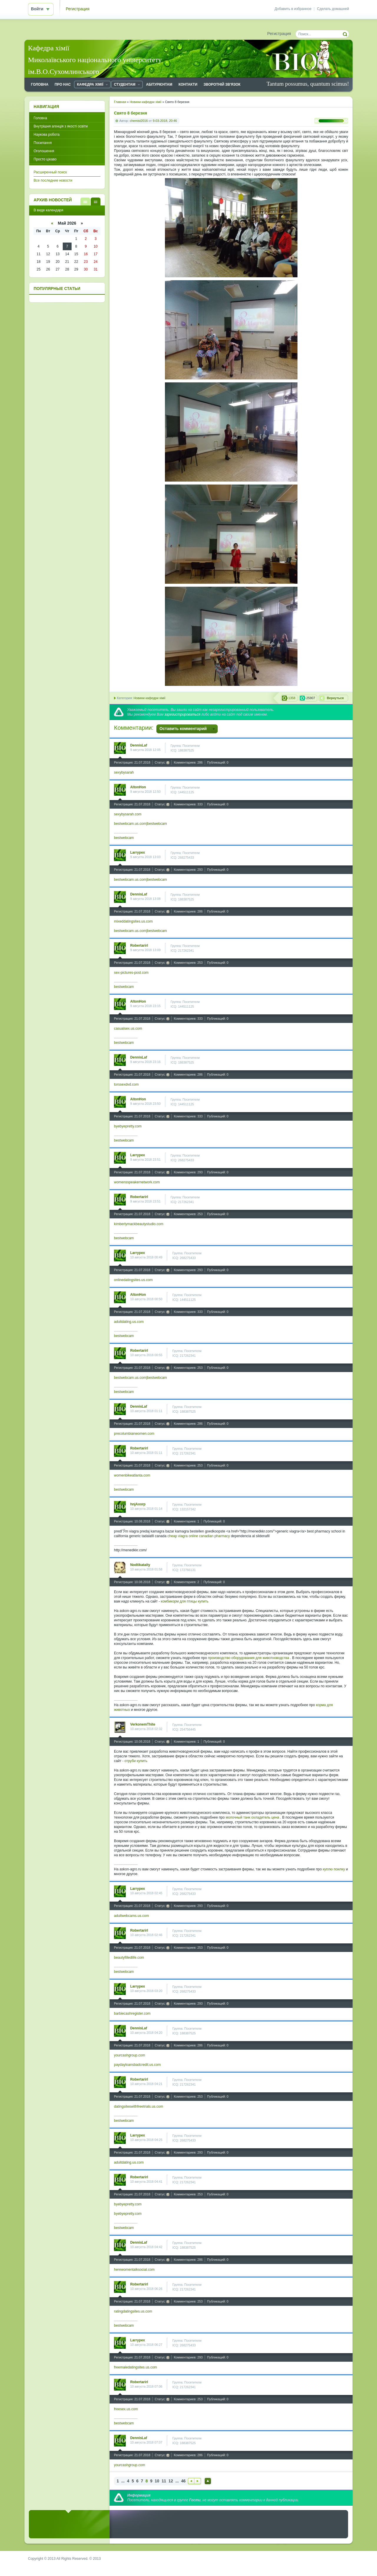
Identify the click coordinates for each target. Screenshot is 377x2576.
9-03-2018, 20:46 (165, 120)
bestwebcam (124, 838)
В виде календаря (95, 201)
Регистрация (78, 9)
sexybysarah (124, 772)
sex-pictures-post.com (131, 973)
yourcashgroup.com (129, 2055)
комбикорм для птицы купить (185, 1601)
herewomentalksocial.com (134, 2270)
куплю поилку (334, 1869)
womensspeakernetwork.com (137, 1182)
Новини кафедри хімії (149, 698)
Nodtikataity (140, 1565)
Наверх (208, 2481)
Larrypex (137, 852)
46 (183, 2481)
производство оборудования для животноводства (248, 1658)
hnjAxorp (137, 1504)
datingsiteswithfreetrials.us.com (138, 2106)
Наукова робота (46, 134)
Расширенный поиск (50, 172)
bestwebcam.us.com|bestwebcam (140, 824)
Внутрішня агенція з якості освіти (61, 126)
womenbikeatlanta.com (132, 1475)
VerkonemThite (142, 1724)
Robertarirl (139, 945)
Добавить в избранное (293, 9)
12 (170, 2481)
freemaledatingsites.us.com (135, 2367)
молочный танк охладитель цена (252, 1817)
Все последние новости (53, 180)
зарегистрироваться (182, 714)
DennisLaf (138, 745)
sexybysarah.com (127, 814)
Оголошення (44, 151)
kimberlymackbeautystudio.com (138, 1224)
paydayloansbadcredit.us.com (137, 2065)
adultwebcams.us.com (131, 1916)
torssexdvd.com (126, 1084)
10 (157, 2481)
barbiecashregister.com (132, 2013)
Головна (40, 118)
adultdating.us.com (129, 1322)
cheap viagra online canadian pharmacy (198, 1536)
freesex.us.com (126, 2409)
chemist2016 (139, 120)
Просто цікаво (45, 159)
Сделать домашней (333, 9)
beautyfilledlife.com (129, 1957)
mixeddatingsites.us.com (133, 921)
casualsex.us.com (128, 1028)
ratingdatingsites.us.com (133, 2311)
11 (164, 2481)
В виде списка (85, 201)
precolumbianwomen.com (134, 1434)
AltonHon (138, 787)
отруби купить (136, 1761)
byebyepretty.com (128, 1126)
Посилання (43, 143)
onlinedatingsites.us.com (133, 1280)
